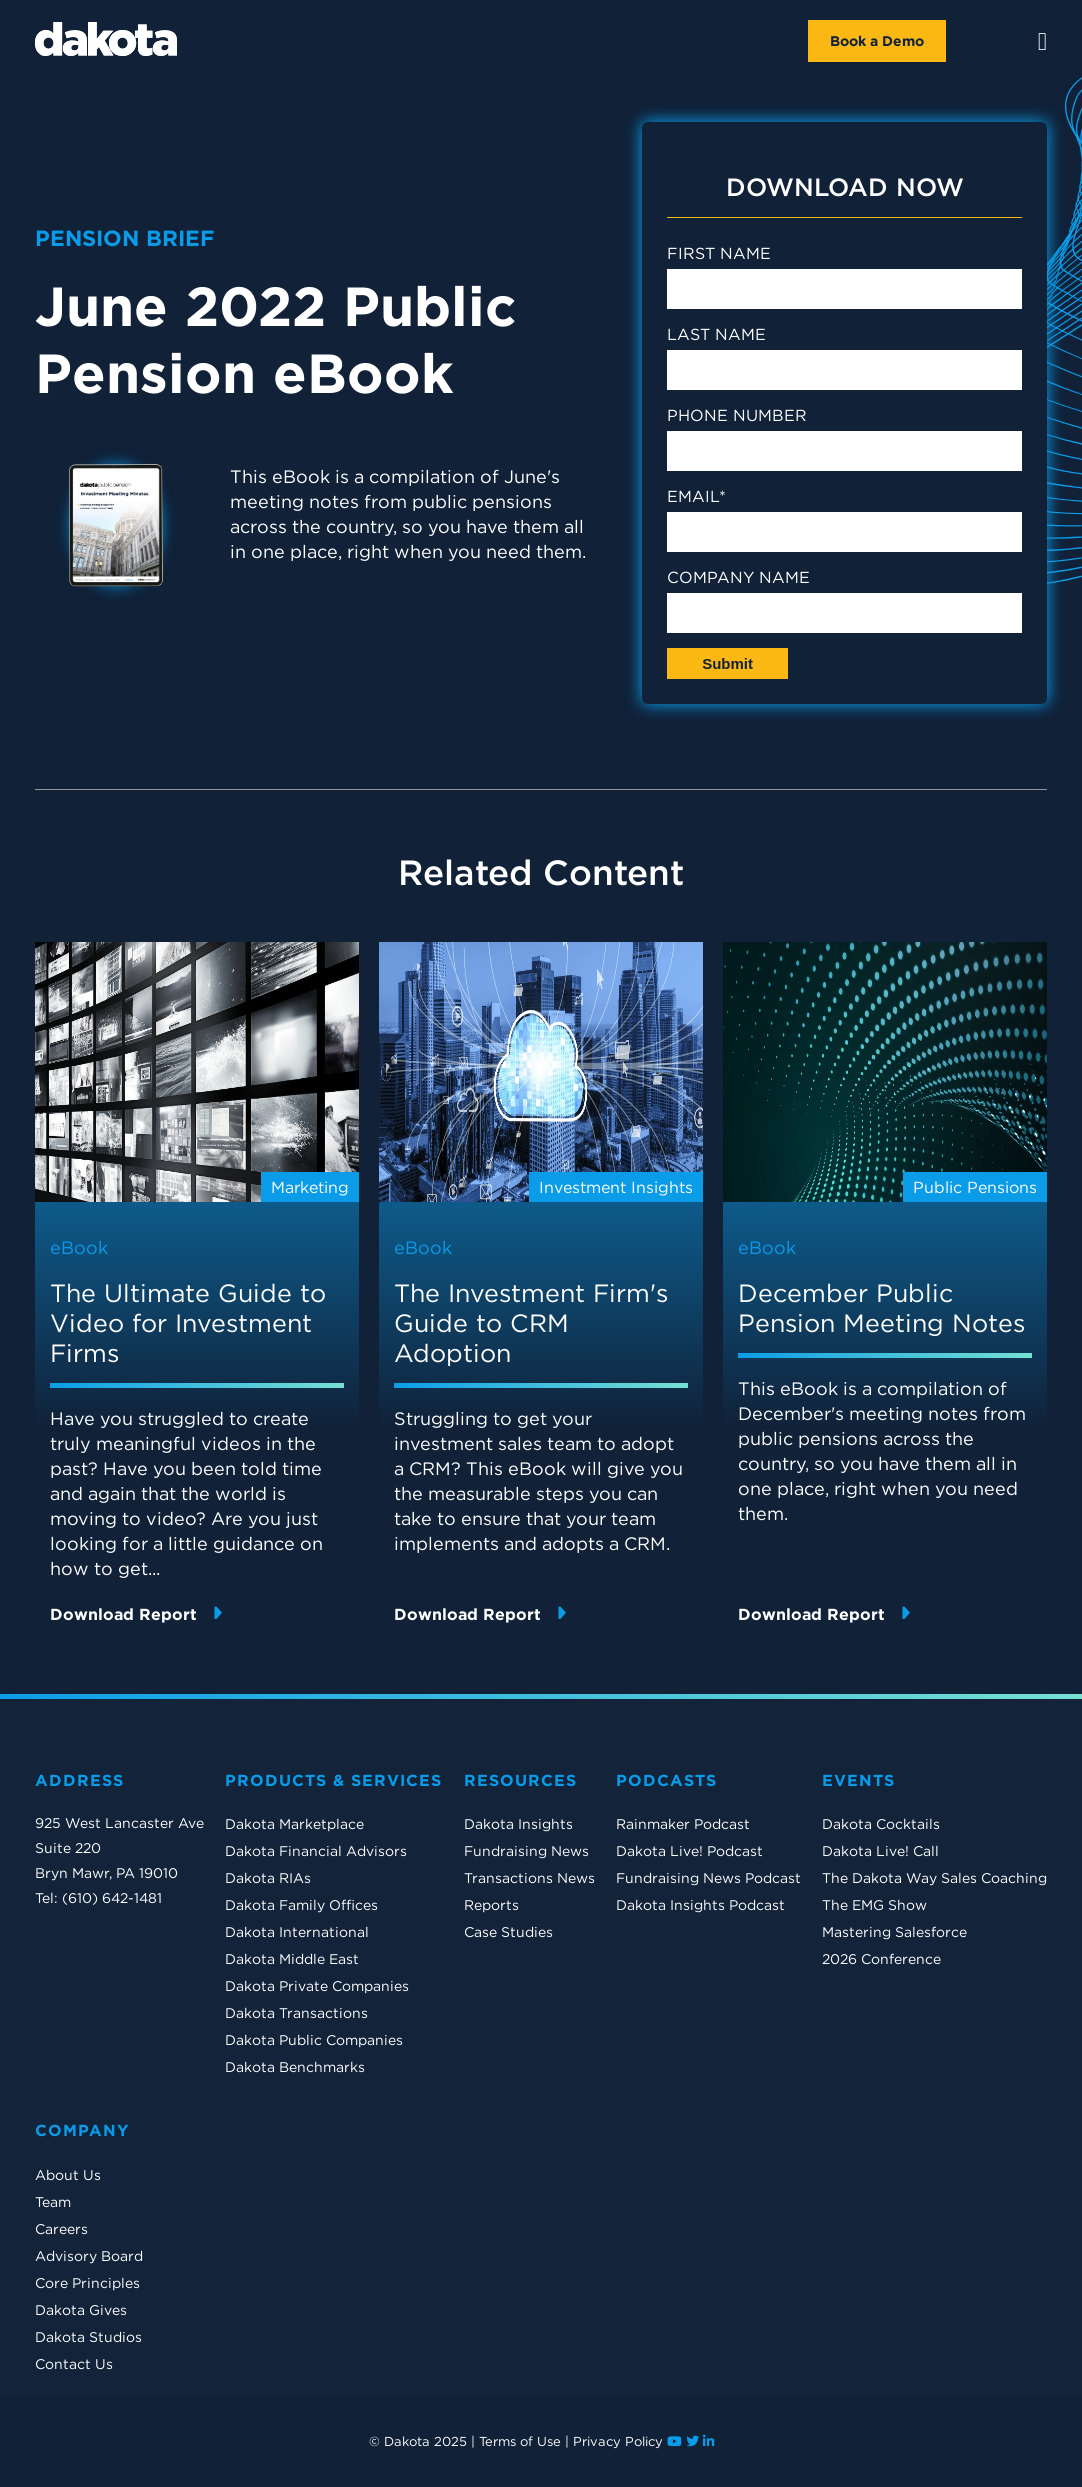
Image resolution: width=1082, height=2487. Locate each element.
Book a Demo (877, 41)
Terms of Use (520, 2441)
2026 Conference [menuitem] (881, 1959)
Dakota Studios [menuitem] (88, 2337)
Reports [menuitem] (491, 1905)
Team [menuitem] (53, 2202)
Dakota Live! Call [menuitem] (880, 1851)
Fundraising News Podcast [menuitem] (708, 1878)
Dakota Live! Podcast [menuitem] (689, 1851)
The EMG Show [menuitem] (874, 1905)
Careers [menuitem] (61, 2229)
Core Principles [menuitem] (87, 2283)
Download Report (136, 1613)
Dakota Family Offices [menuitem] (301, 1905)
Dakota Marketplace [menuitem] (294, 1824)
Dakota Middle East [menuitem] (292, 1959)
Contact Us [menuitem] (74, 2364)
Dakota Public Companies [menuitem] (314, 2040)
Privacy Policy (618, 2441)
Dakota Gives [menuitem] (81, 2310)
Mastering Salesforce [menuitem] (894, 1932)
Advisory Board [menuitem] (89, 2256)
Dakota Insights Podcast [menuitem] (700, 1905)
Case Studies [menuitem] (508, 1932)
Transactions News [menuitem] (529, 1878)
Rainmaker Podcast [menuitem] (683, 1824)
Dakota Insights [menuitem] (518, 1824)
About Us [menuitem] (68, 2175)
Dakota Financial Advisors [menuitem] (316, 1851)
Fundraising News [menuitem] (526, 1851)
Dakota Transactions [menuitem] (296, 2013)
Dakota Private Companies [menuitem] (317, 1986)
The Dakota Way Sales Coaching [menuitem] (934, 1878)
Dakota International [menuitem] (297, 1932)
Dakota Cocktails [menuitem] (881, 1824)
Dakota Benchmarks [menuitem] (295, 2067)
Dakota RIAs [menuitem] (268, 1878)
